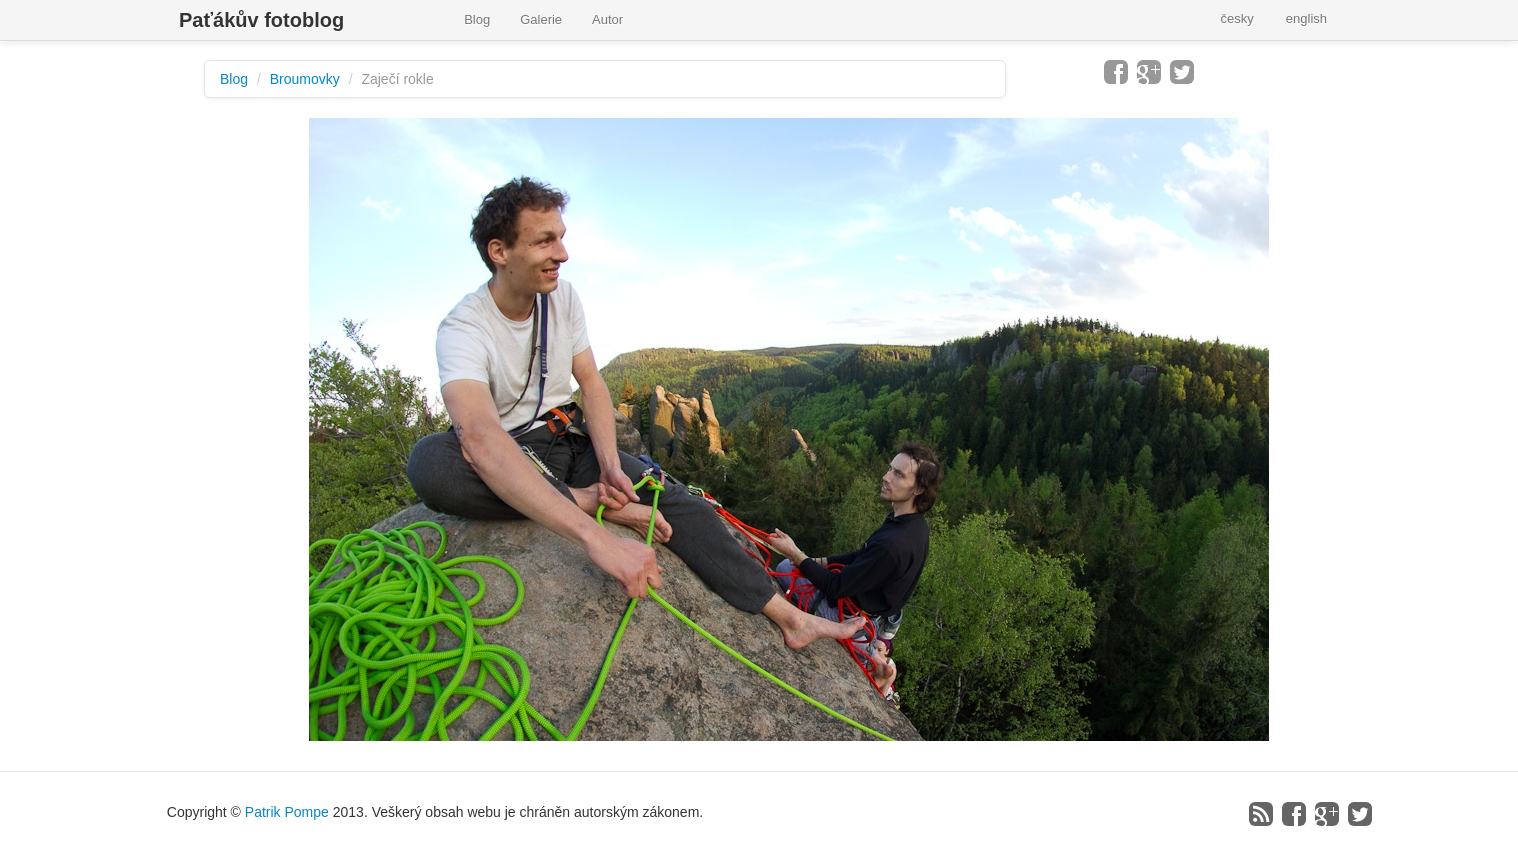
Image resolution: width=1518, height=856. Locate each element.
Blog (477, 19)
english (1306, 18)
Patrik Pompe (287, 812)
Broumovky (305, 79)
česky (1237, 18)
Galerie (541, 19)
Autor (607, 19)
